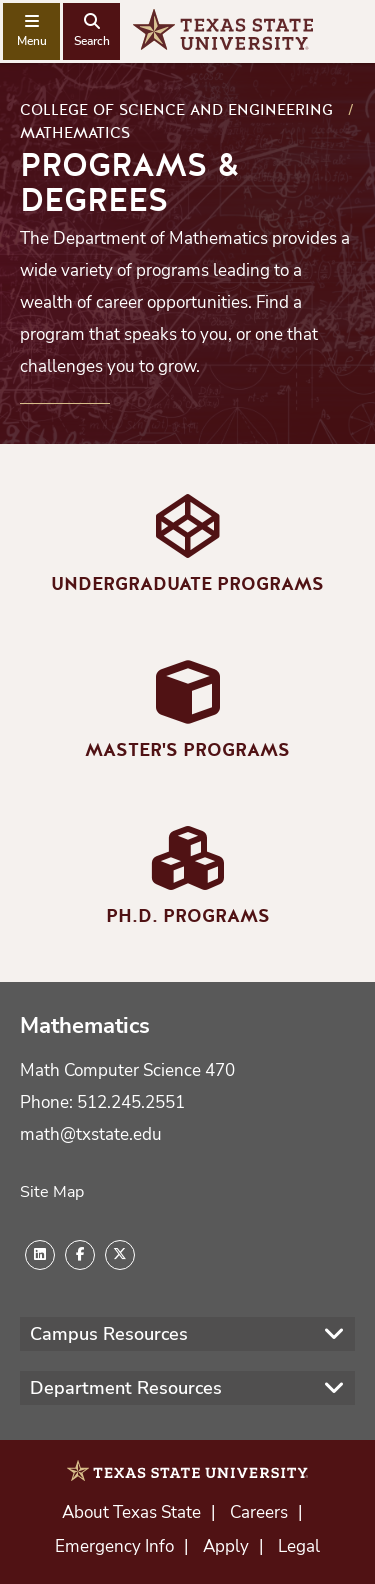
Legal (299, 1546)
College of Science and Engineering (176, 110)
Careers (259, 1512)
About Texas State (131, 1512)
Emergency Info (114, 1546)
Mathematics (75, 133)
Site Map (52, 1192)
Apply (226, 1546)
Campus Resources (109, 1334)
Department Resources (126, 1388)
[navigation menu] (31, 31)
